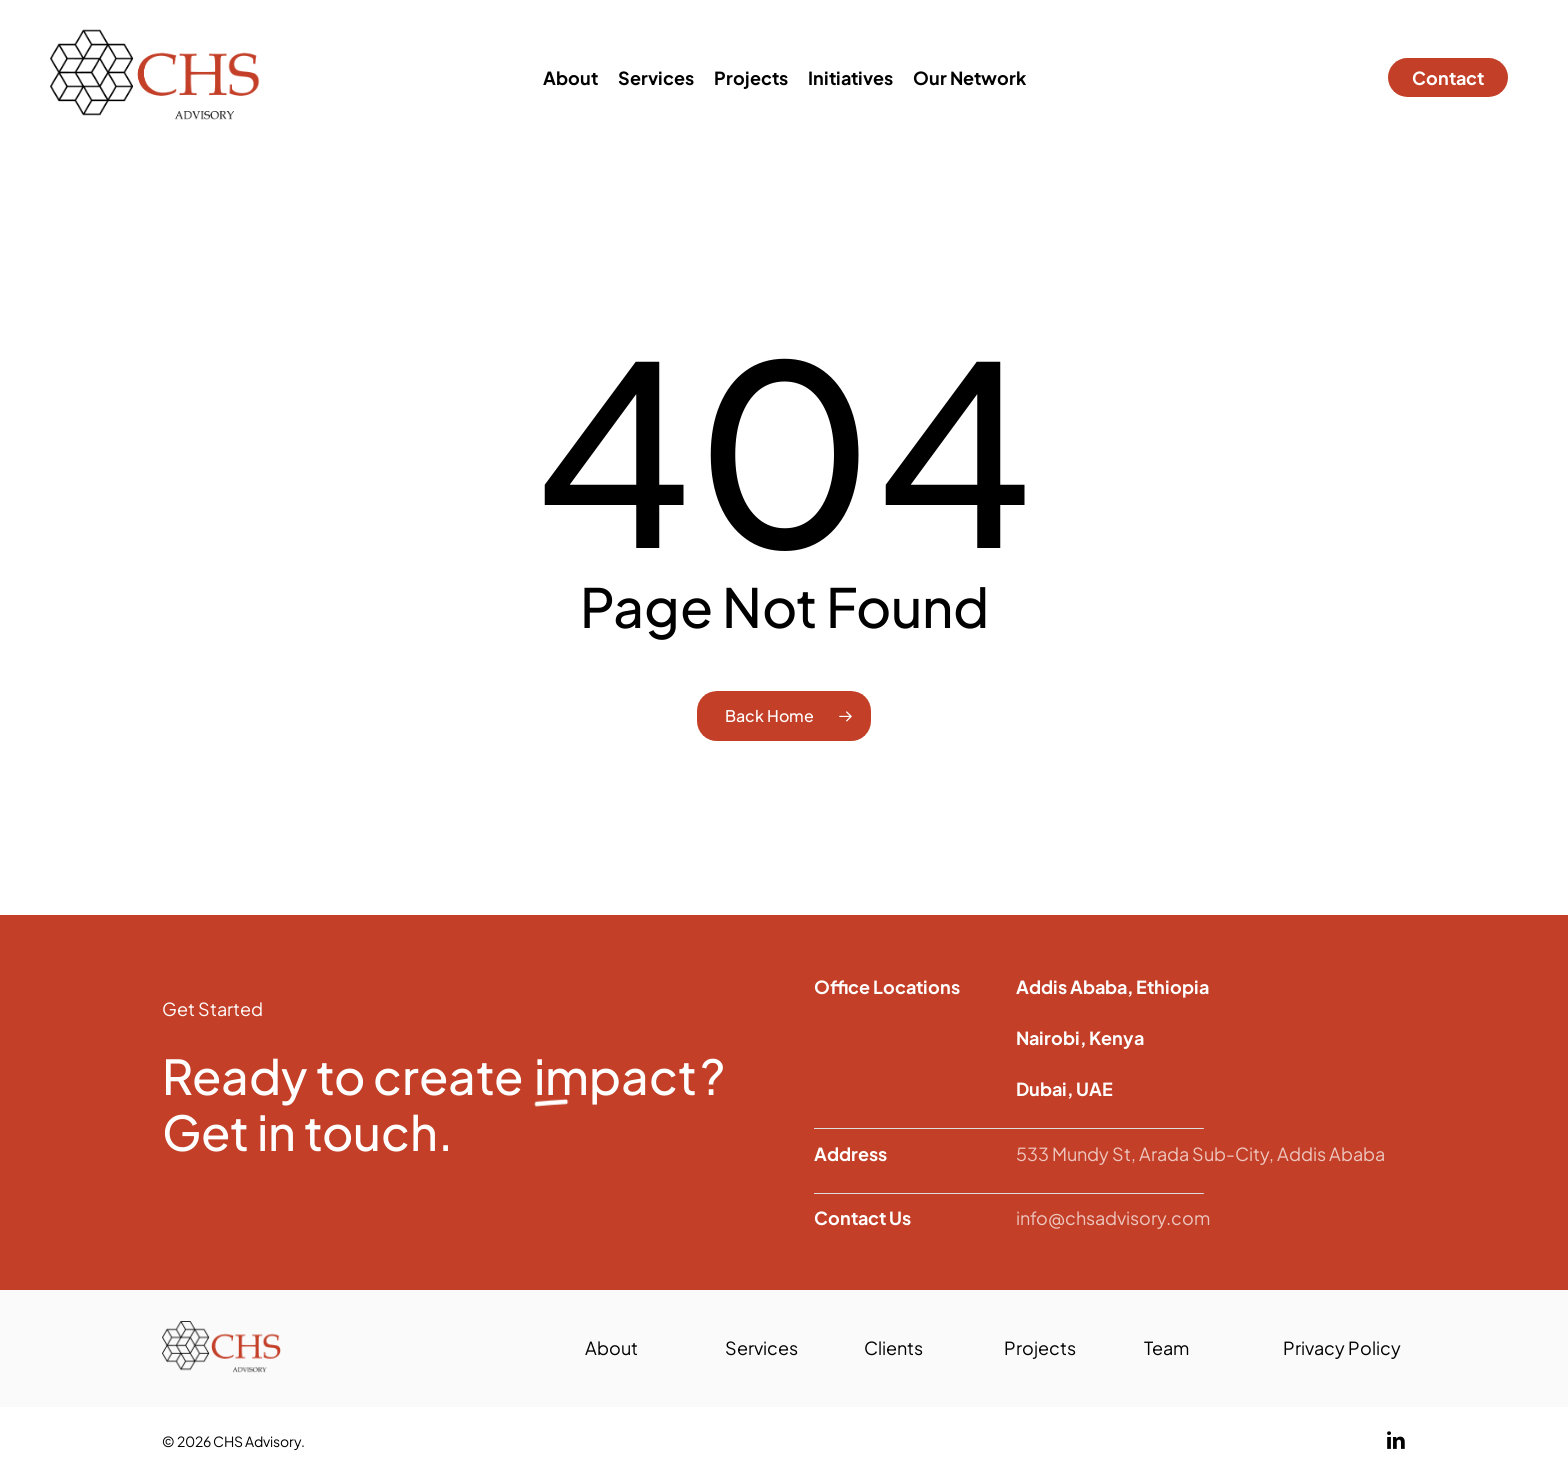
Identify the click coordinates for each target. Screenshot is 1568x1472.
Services (761, 1347)
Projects (1040, 1347)
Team (1166, 1347)
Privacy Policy (1342, 1347)
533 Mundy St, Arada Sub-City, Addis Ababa (1200, 1153)
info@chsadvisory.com (1113, 1217)
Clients (893, 1347)
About (611, 1347)
